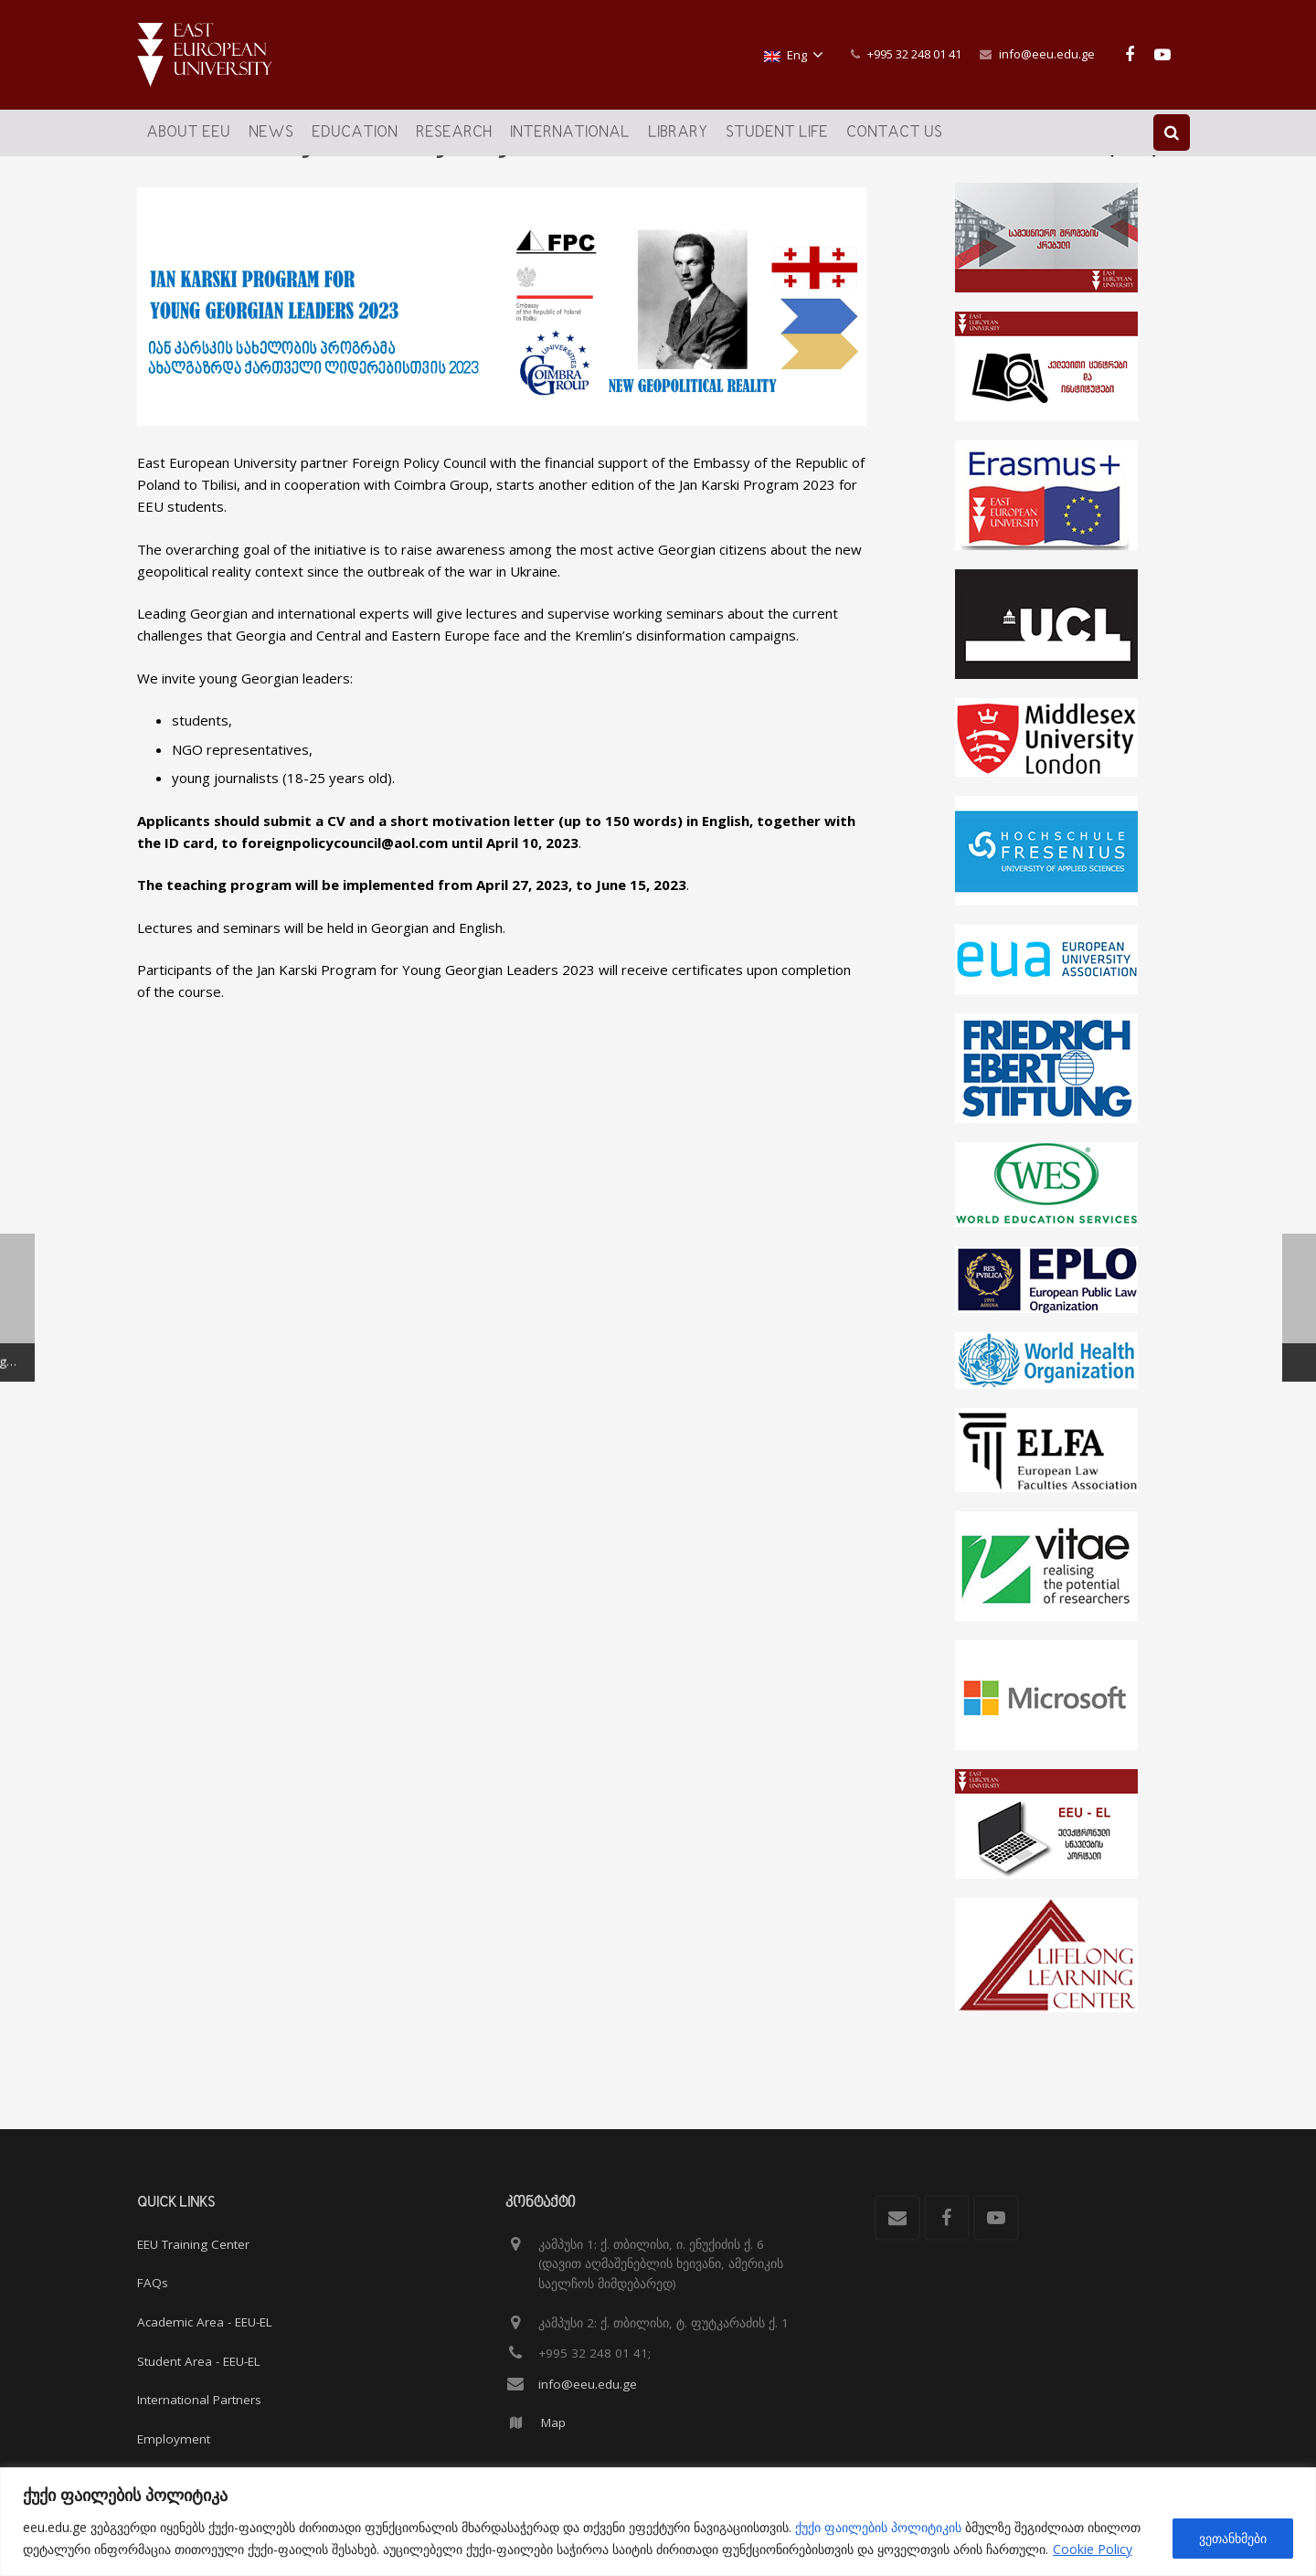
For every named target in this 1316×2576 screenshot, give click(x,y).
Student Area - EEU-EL (198, 2361)
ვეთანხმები (1233, 2538)
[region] (658, 2521)
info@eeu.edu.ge (1047, 54)
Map (553, 2423)
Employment (173, 2439)
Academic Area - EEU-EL (204, 2322)
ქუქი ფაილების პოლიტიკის (878, 2527)
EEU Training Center (193, 2244)
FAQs (152, 2283)
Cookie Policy (1092, 2549)
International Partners (199, 2399)
